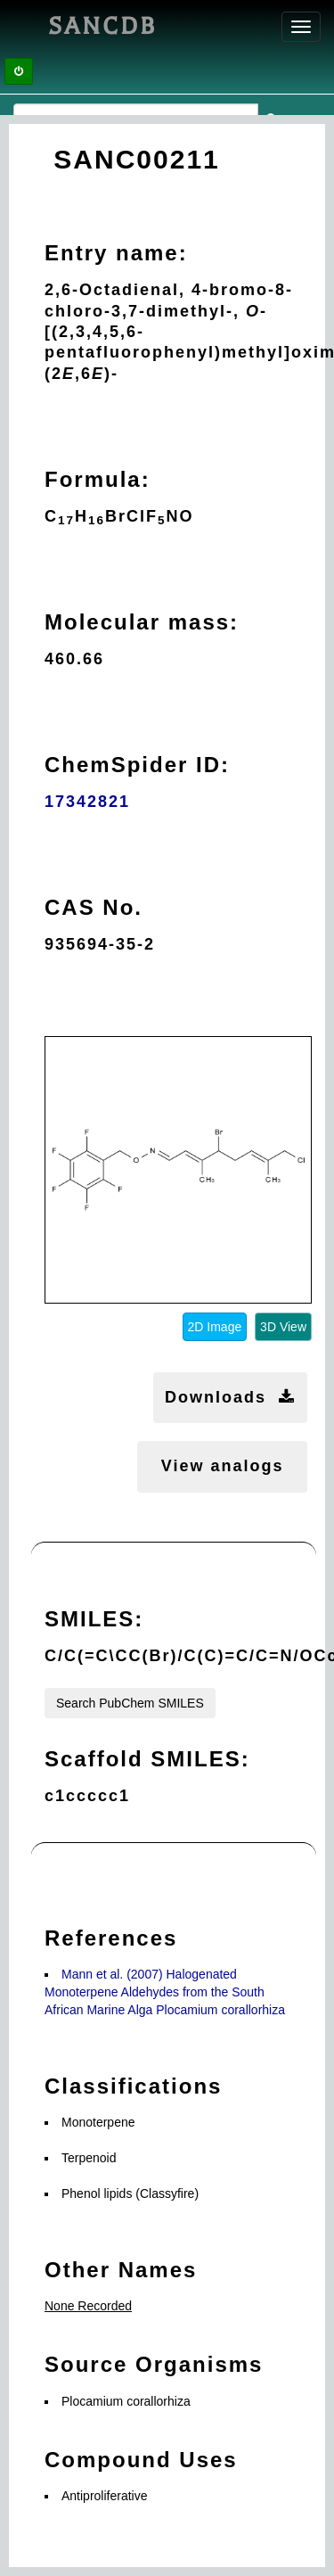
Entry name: (116, 253)
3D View (283, 1327)
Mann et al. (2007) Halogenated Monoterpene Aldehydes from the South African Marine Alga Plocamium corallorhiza (165, 1992)
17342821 (87, 802)
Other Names (121, 2270)
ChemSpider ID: (137, 765)
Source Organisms (154, 2364)
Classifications (133, 2086)
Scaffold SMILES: (147, 1759)
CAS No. (94, 907)
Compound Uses (141, 2460)
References (111, 1938)
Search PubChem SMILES (130, 1703)
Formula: (98, 479)
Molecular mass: (142, 622)
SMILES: (94, 1619)
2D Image (215, 1327)
